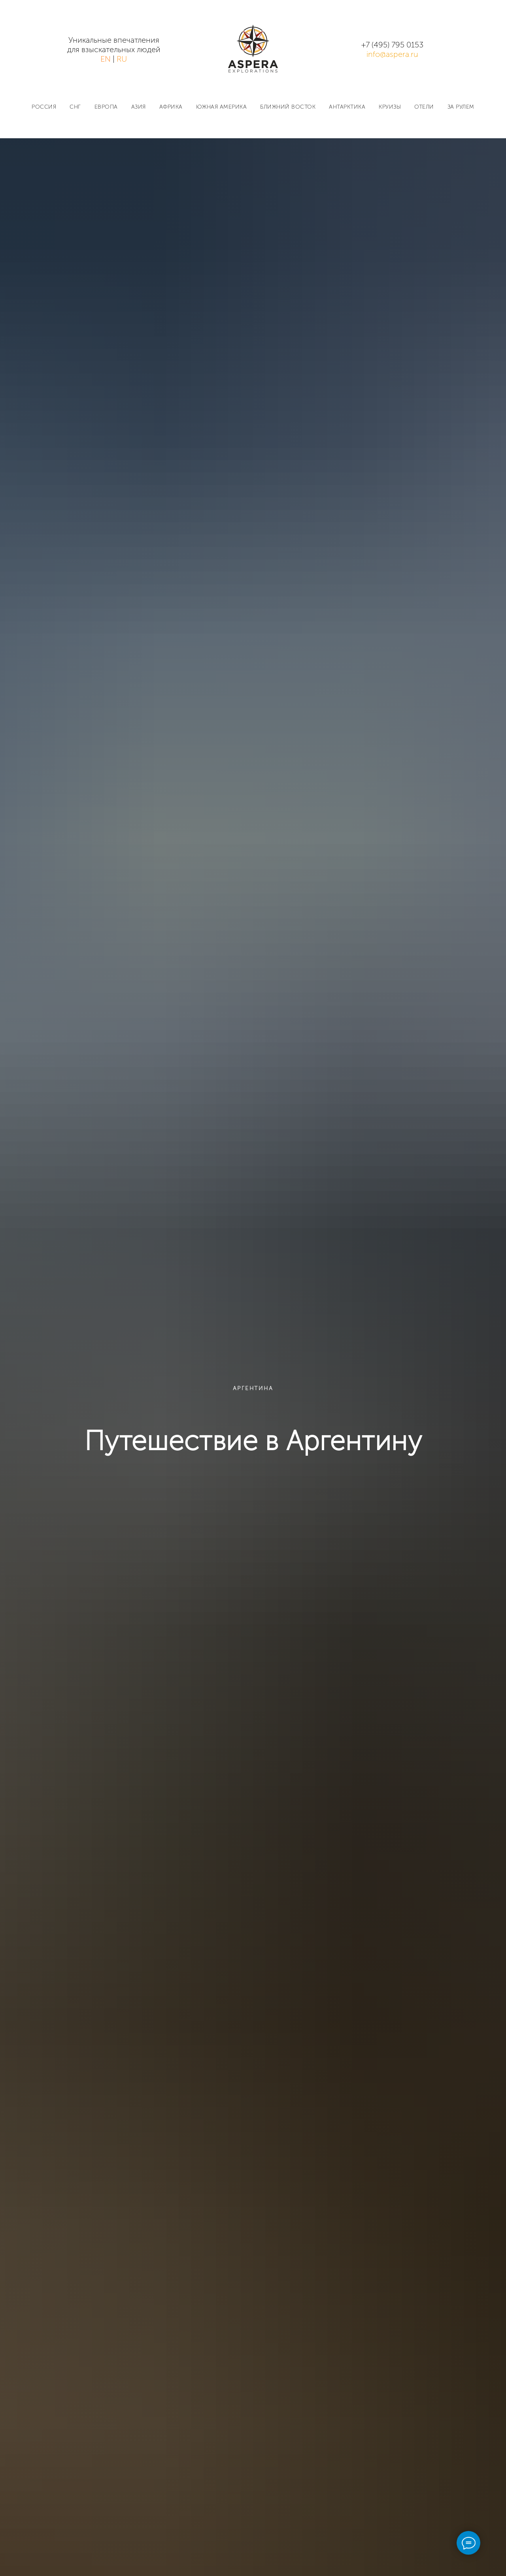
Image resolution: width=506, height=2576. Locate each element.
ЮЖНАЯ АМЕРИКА (221, 106)
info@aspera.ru (392, 54)
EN (105, 59)
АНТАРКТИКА (347, 106)
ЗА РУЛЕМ (460, 106)
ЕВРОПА (106, 106)
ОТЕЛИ (424, 106)
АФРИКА (171, 106)
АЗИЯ (138, 106)
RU (122, 59)
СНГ (75, 106)
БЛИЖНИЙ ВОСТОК (287, 106)
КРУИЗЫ (390, 106)
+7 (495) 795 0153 (392, 44)
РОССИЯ (44, 106)
